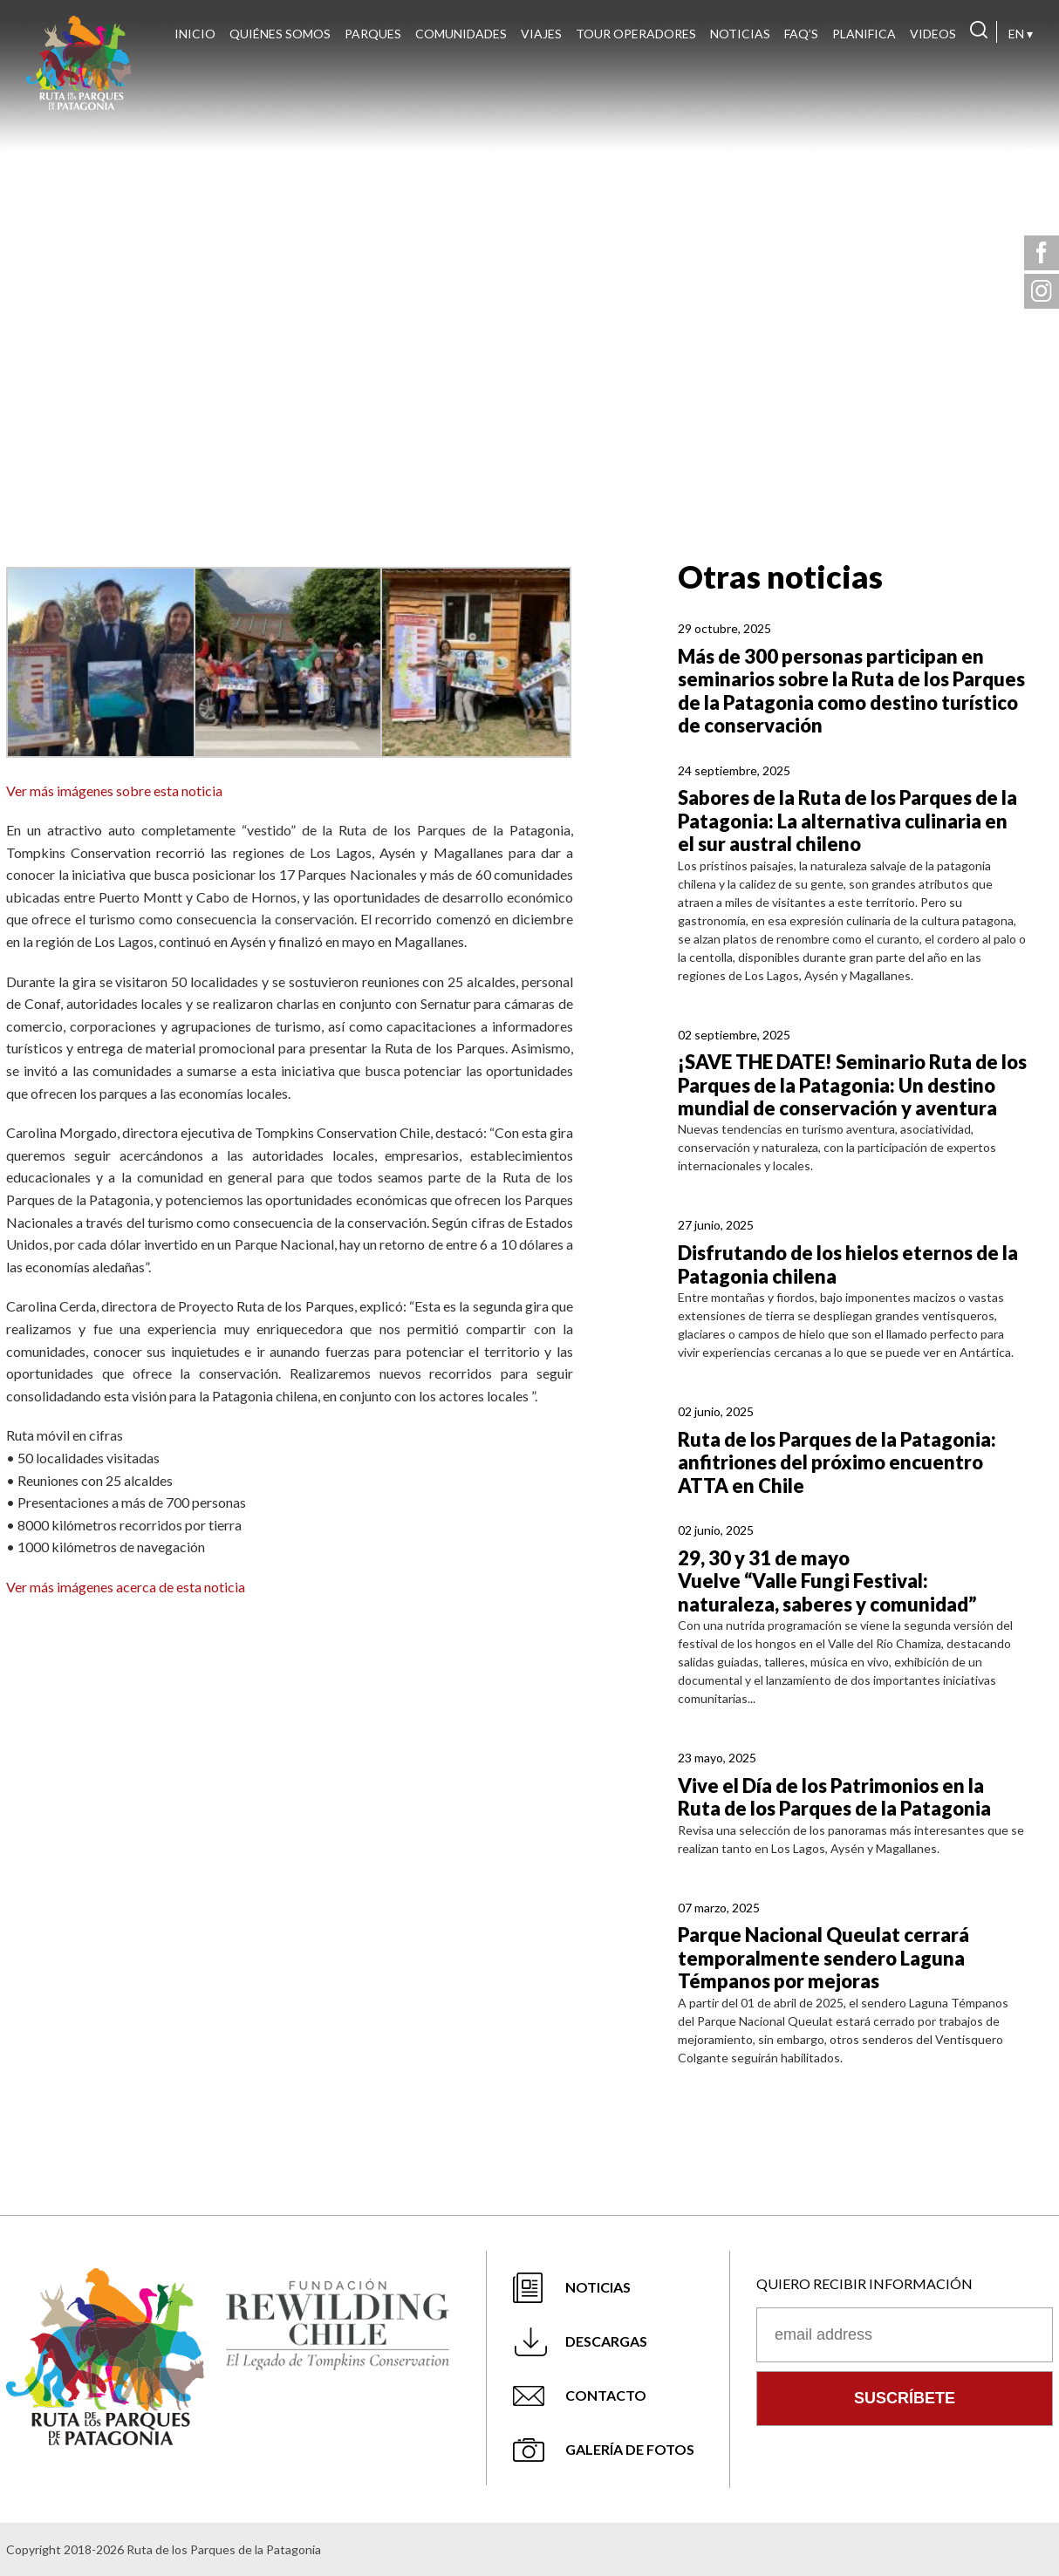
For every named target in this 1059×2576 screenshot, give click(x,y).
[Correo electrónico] (904, 2334)
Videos (933, 33)
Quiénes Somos (280, 33)
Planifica (864, 33)
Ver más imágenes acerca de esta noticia (125, 1586)
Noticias (740, 33)
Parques (373, 33)
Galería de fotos (629, 2449)
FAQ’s (801, 33)
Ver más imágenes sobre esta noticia (114, 790)
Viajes (541, 33)
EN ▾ (1020, 33)
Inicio (194, 33)
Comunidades (461, 33)
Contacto (605, 2395)
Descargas (606, 2341)
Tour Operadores (636, 33)
